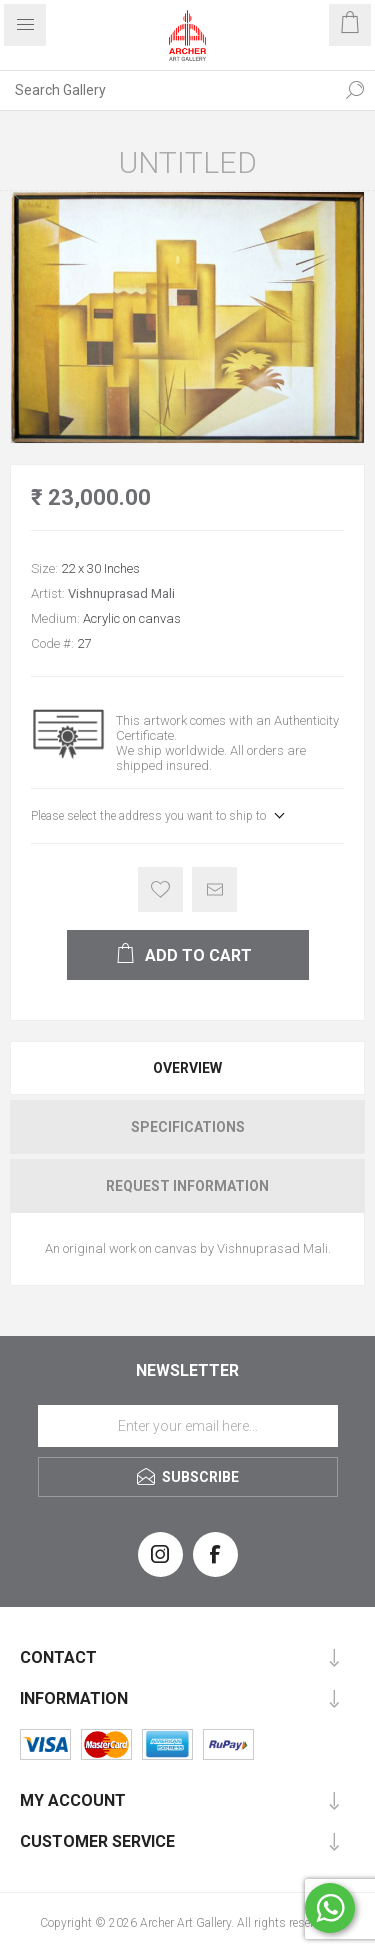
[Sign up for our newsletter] (188, 1426)
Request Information (187, 1186)
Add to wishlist (160, 889)
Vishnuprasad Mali (121, 593)
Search (355, 90)
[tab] (187, 1068)
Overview (187, 1068)
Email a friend (214, 889)
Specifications (188, 1127)
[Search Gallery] (167, 90)
